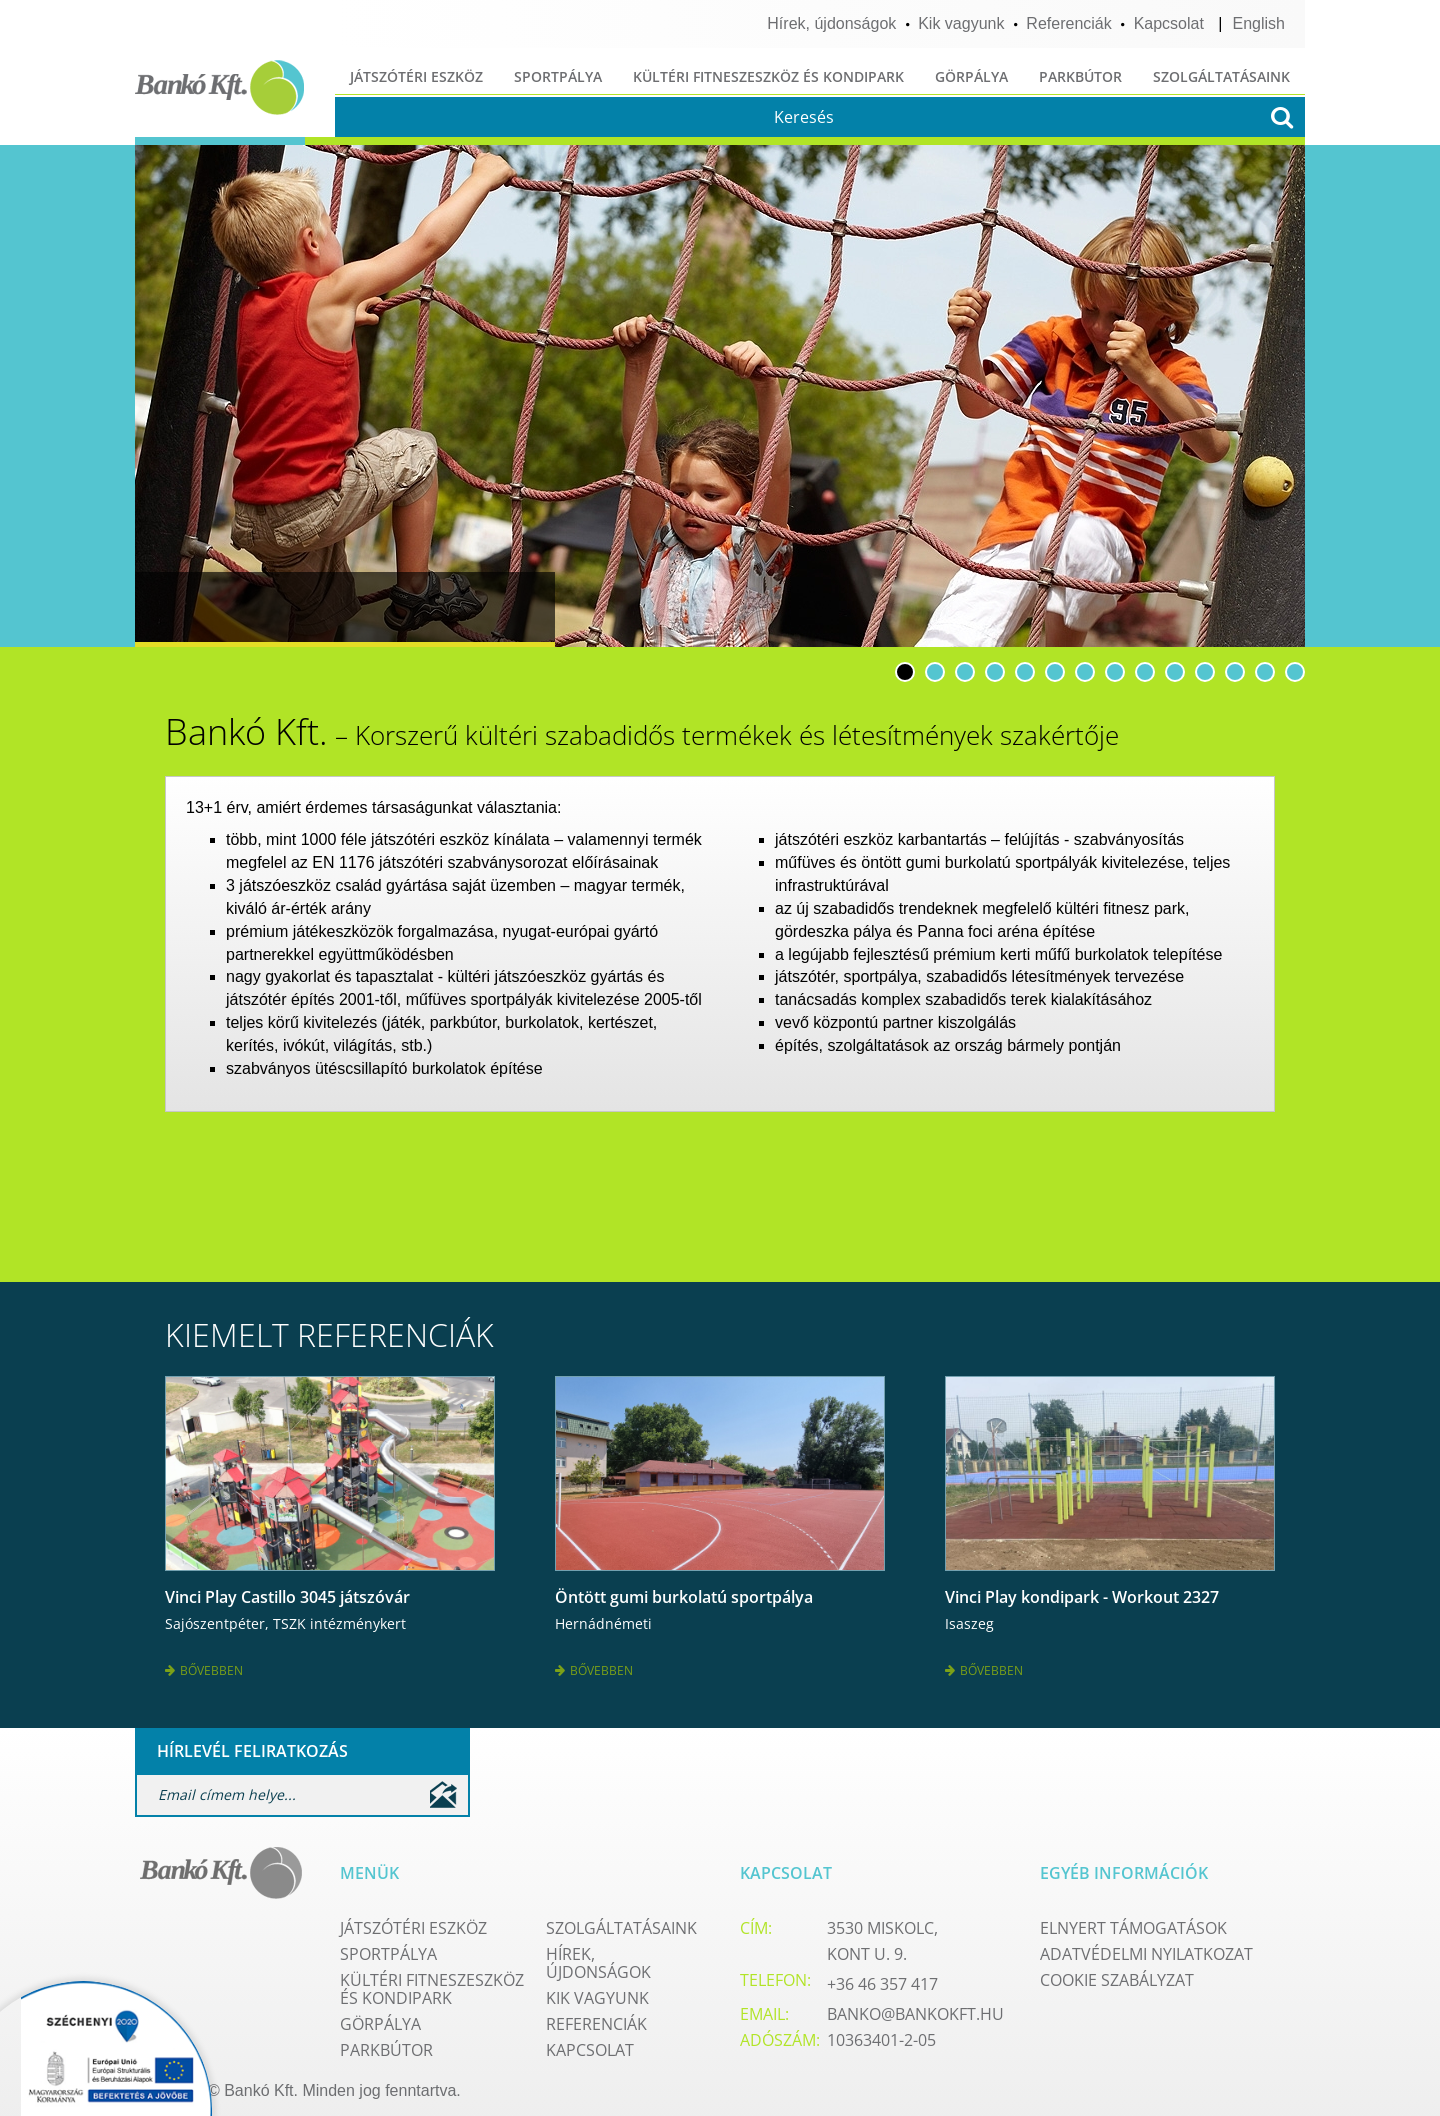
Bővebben (204, 1666)
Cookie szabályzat (1117, 1973)
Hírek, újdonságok (831, 23)
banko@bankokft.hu (915, 2007)
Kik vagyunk (961, 23)
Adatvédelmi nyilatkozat (1146, 1947)
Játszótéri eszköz (416, 76)
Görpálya (971, 76)
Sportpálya (558, 76)
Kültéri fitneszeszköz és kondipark (768, 76)
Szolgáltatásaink (1221, 76)
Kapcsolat (1169, 23)
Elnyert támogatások (1133, 1921)
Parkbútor (1080, 76)
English (1259, 23)
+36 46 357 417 (882, 1977)
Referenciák (1068, 23)
